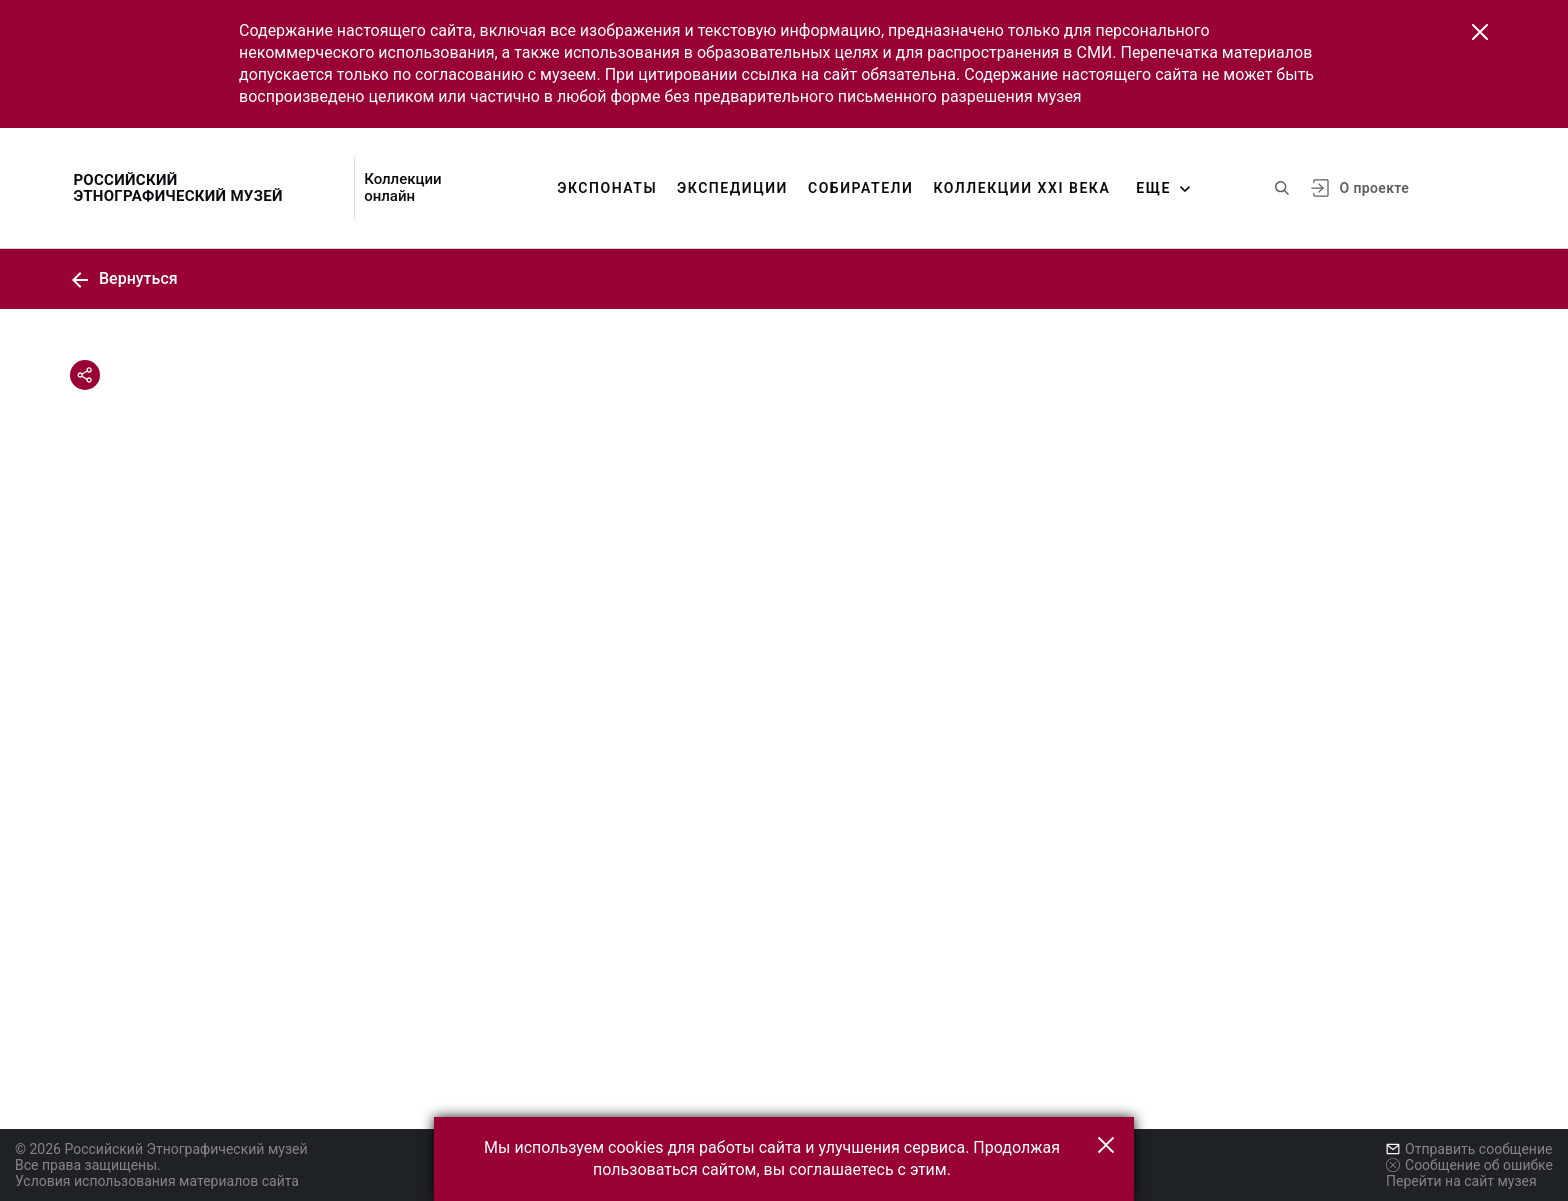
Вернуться (124, 278)
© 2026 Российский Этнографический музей (161, 1149)
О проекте (1374, 188)
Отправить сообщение (1469, 1149)
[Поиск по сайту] (1282, 188)
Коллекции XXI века (1021, 188)
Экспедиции (732, 188)
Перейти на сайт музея (1461, 1181)
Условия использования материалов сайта (157, 1181)
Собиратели (860, 188)
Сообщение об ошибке (1469, 1165)
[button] (1480, 32)
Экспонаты (607, 188)
